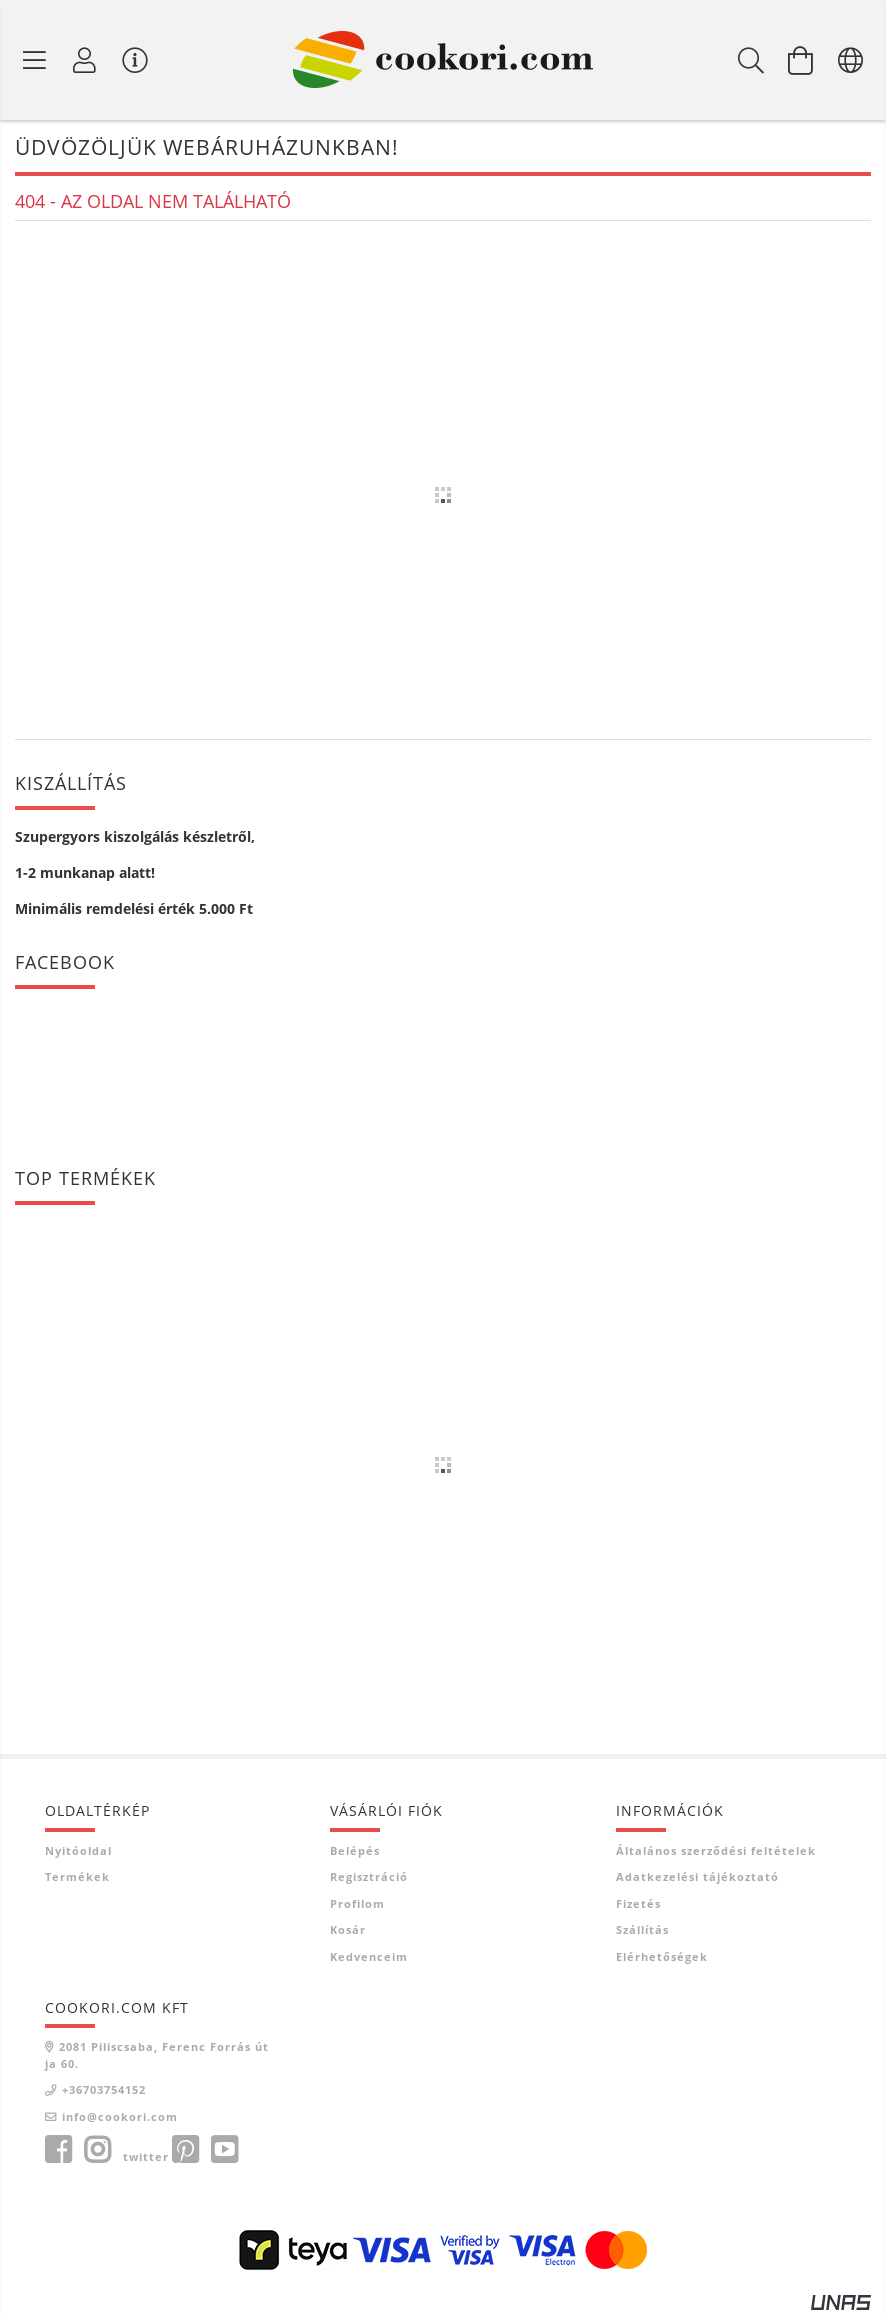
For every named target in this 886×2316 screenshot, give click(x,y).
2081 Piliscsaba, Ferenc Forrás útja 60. (157, 2055)
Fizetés (638, 1903)
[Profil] (85, 60)
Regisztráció (369, 1876)
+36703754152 (104, 2089)
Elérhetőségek (662, 1956)
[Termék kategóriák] (35, 60)
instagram (97, 2150)
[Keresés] (751, 60)
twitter (146, 2156)
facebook (58, 2150)
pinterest (185, 2150)
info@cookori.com (120, 2116)
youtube (224, 2150)
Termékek (77, 1876)
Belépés (355, 1850)
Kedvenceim (369, 1956)
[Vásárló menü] (135, 60)
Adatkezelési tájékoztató (697, 1876)
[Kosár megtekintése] (801, 60)
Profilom (357, 1903)
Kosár (348, 1929)
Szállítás (642, 1929)
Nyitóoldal (78, 1850)
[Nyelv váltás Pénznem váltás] (851, 60)
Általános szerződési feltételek (716, 1850)
